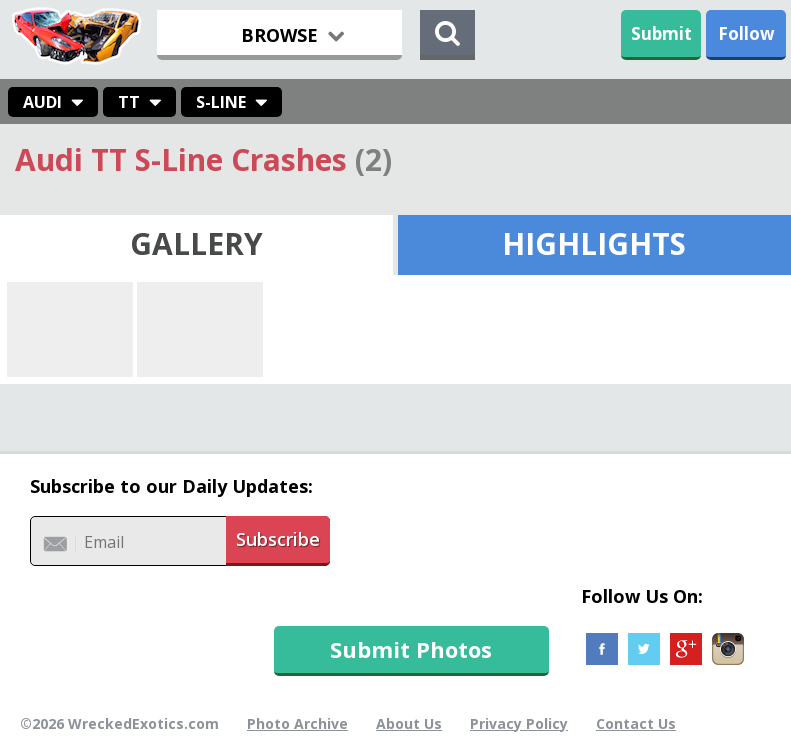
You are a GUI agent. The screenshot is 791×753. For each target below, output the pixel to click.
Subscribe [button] (278, 539)
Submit (661, 33)
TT (129, 102)
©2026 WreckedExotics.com (119, 723)
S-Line (221, 102)
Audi (42, 102)
